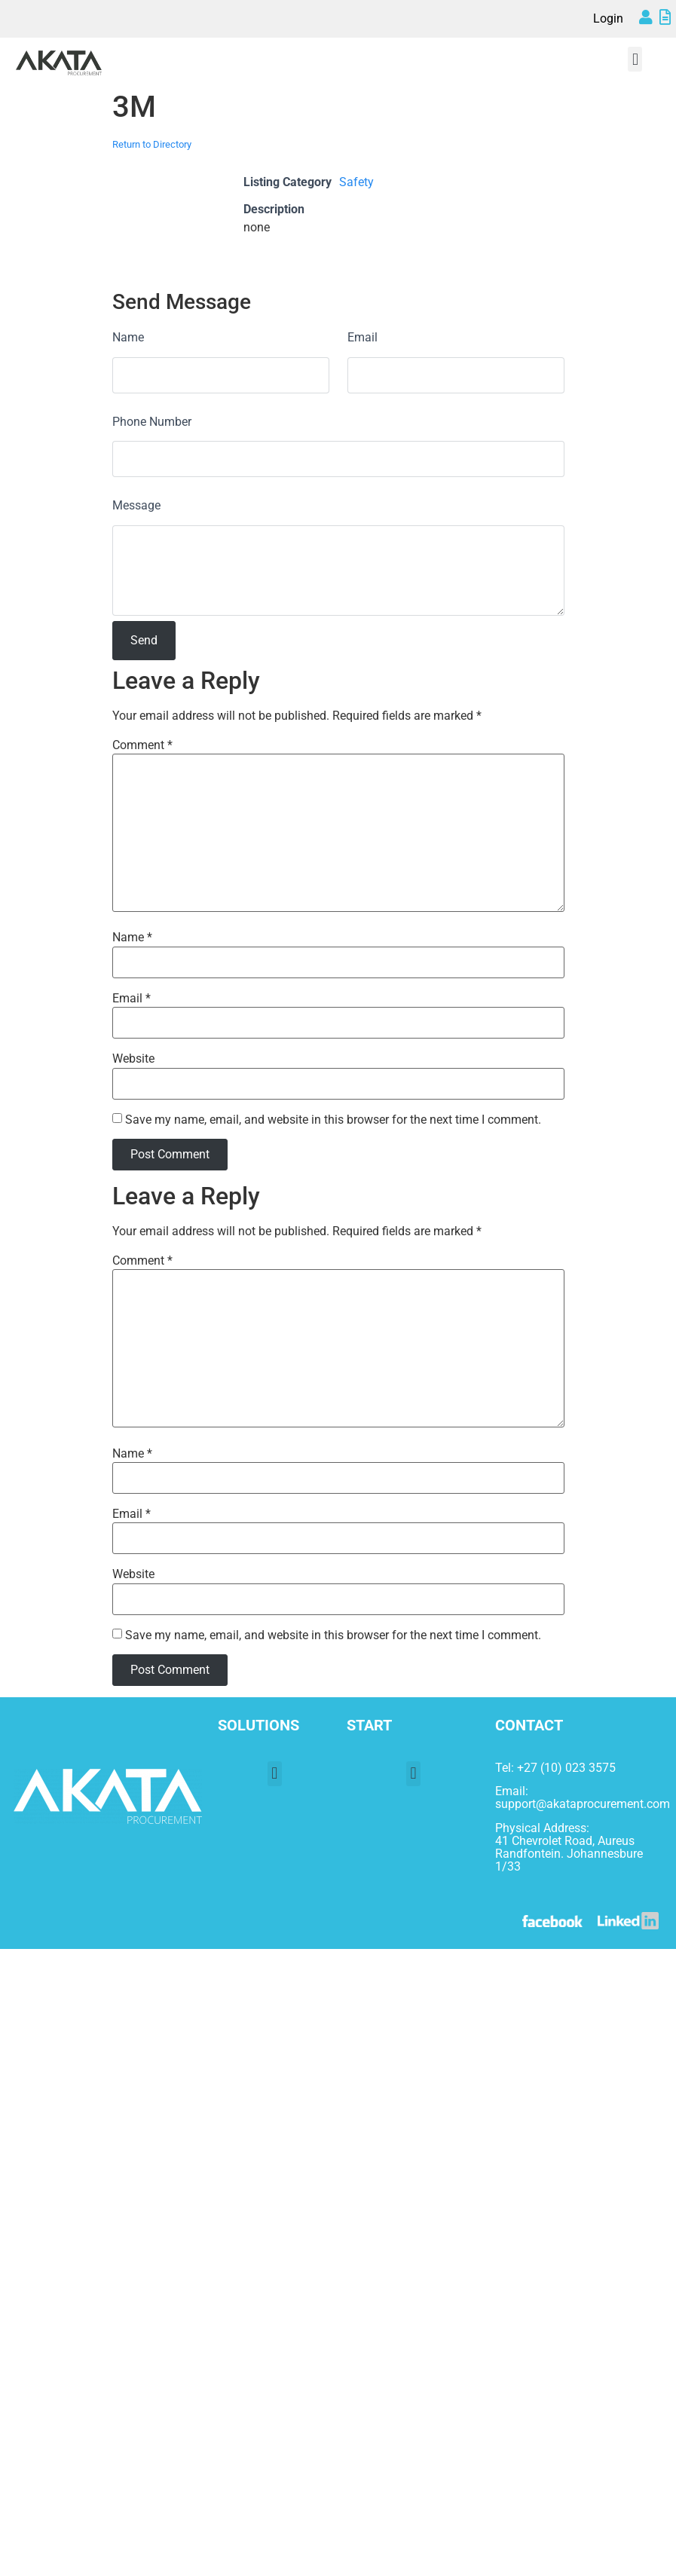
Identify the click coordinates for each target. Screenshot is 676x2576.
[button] (635, 59)
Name (128, 337)
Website (133, 1059)
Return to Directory (151, 144)
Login (608, 18)
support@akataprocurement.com (582, 1804)
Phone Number (151, 422)
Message (136, 505)
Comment (142, 745)
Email (362, 337)
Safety (356, 182)
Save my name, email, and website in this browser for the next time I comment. (333, 1120)
